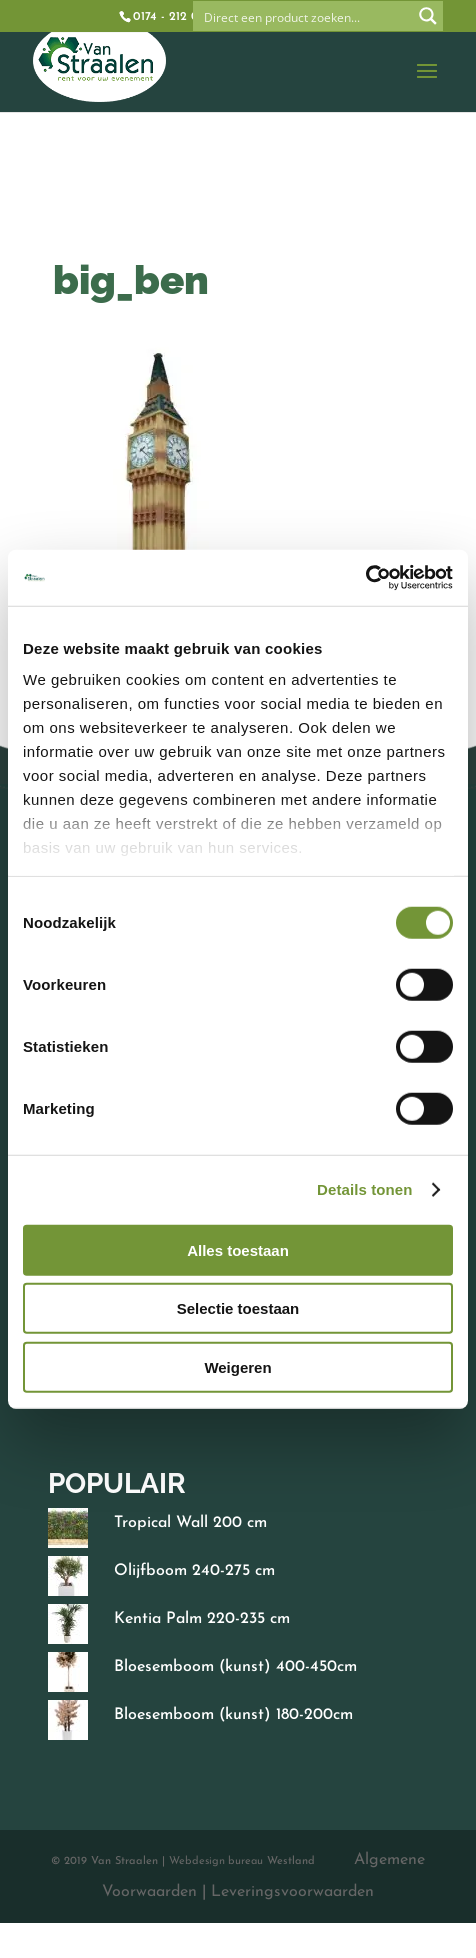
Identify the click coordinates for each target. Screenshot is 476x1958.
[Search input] (304, 16)
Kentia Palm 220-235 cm (202, 1619)
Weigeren (237, 1366)
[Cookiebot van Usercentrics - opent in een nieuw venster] (365, 578)
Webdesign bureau (216, 1861)
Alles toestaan (238, 1249)
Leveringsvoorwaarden (292, 1892)
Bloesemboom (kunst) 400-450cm (235, 1667)
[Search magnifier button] (428, 16)
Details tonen (364, 1189)
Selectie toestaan (238, 1308)
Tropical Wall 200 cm (190, 1523)
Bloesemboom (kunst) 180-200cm (233, 1715)
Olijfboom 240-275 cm (194, 1571)
